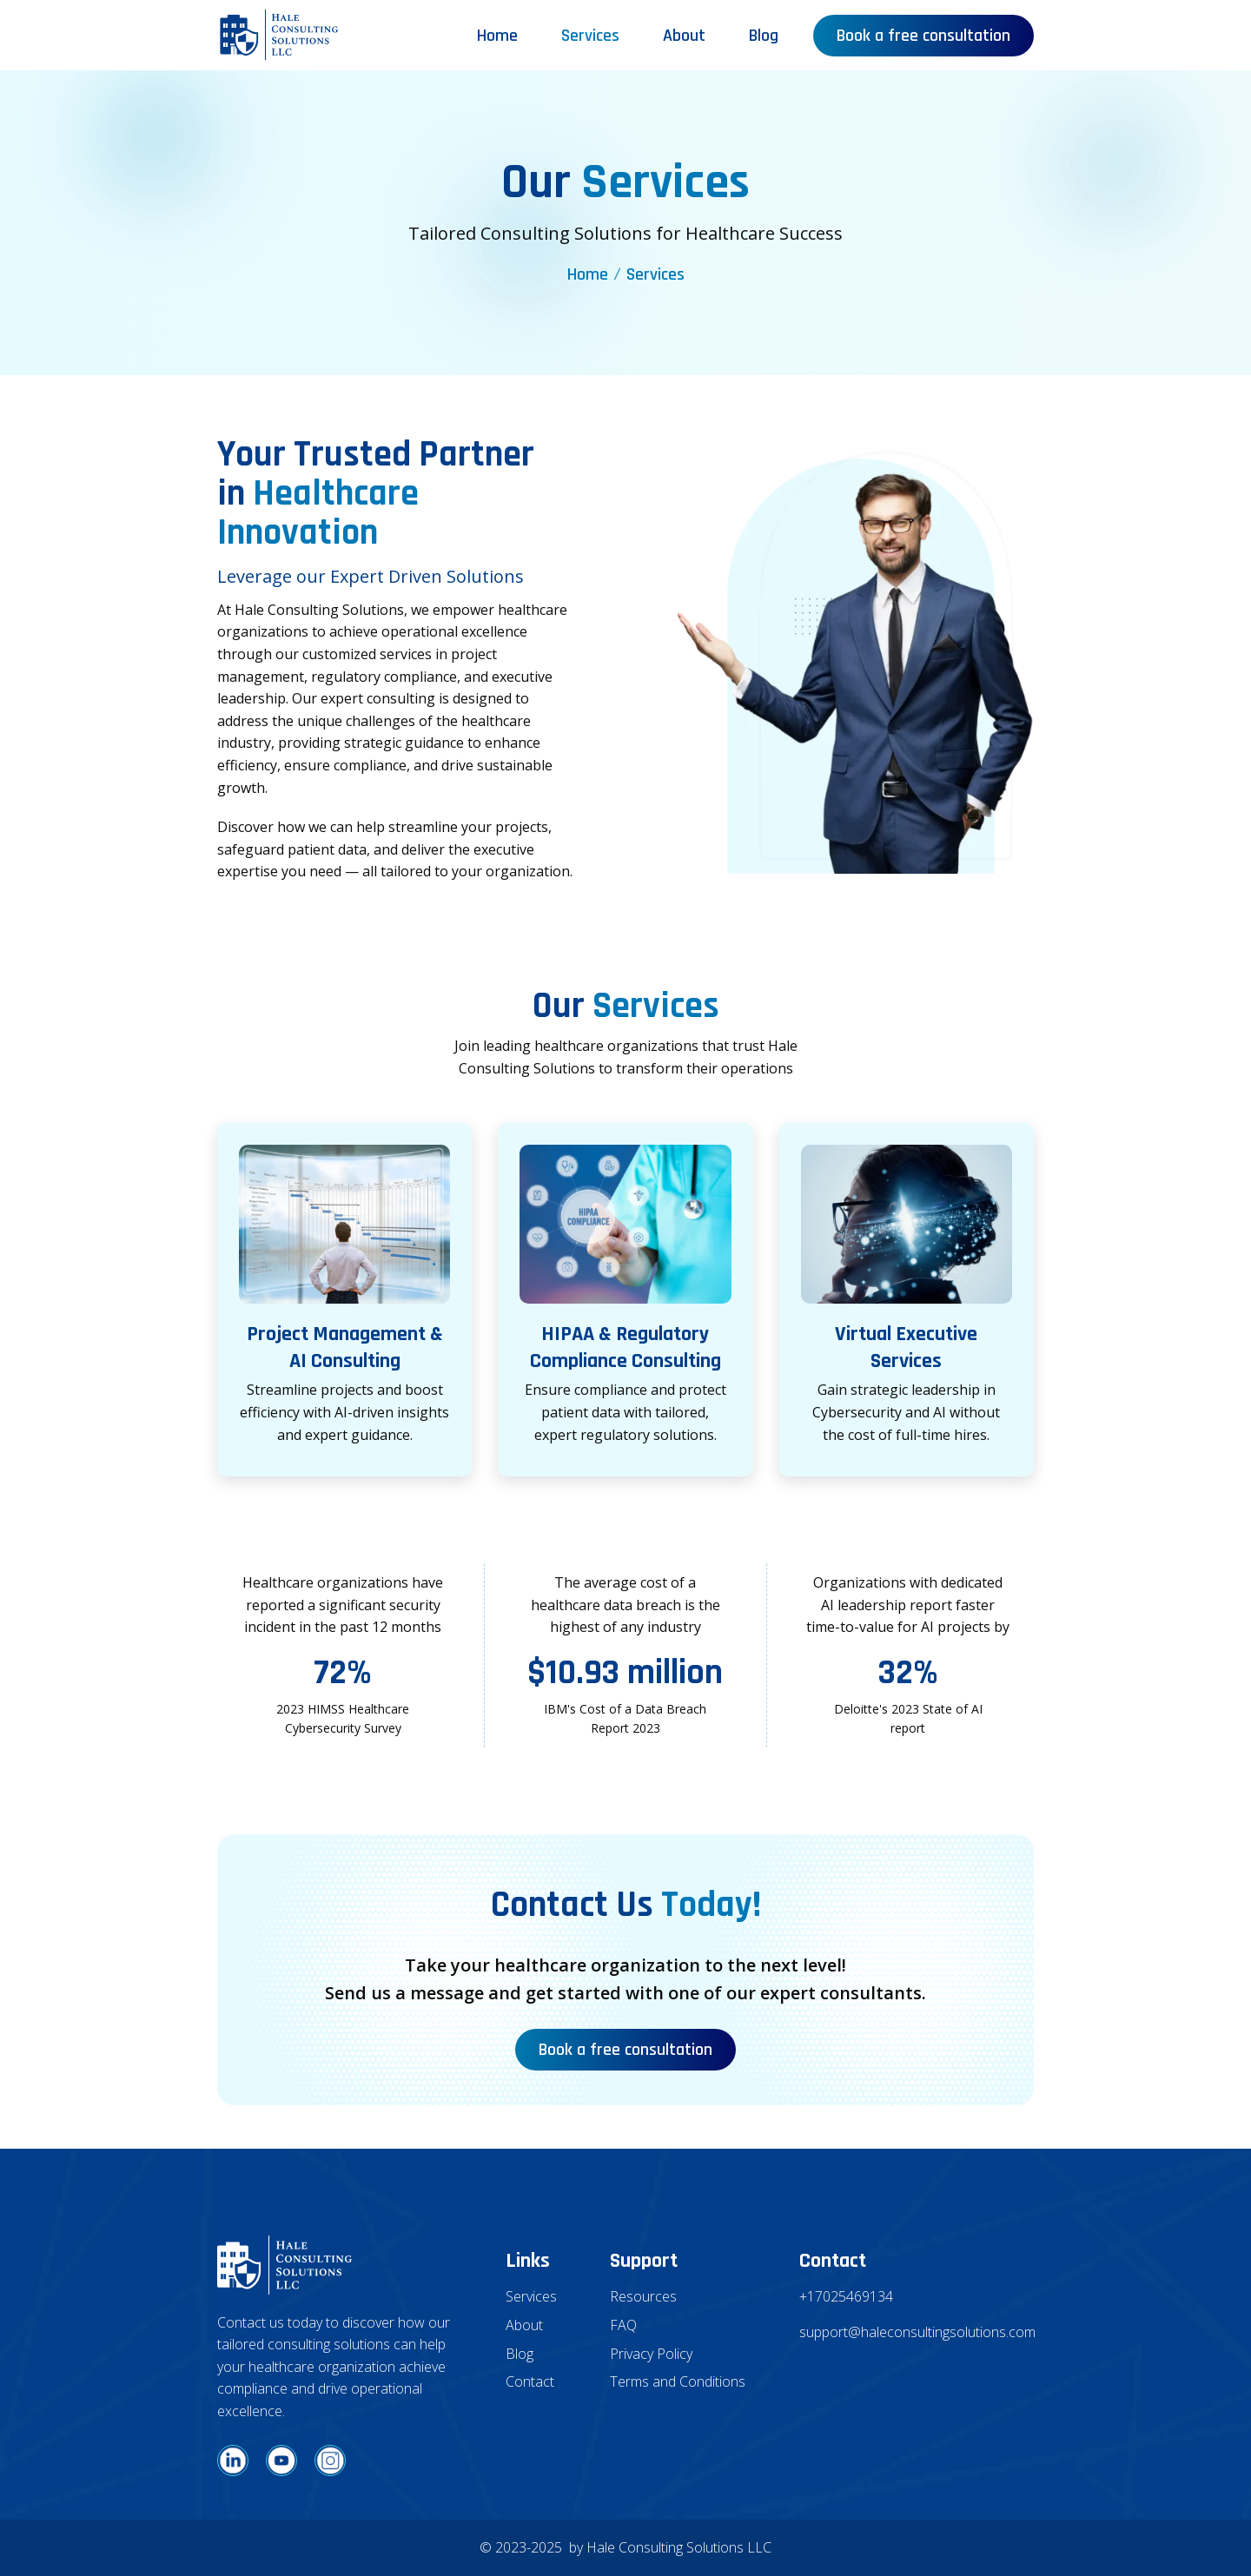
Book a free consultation (923, 35)
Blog (763, 35)
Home (497, 35)
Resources (643, 2296)
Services (590, 35)
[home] (279, 35)
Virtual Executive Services (906, 1347)
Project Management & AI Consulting (345, 1347)
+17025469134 (846, 2296)
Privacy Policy (651, 2353)
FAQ (623, 2325)
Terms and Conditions (677, 2381)
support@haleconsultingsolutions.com (916, 2332)
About (684, 35)
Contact (530, 2381)
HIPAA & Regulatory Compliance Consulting (625, 1347)
